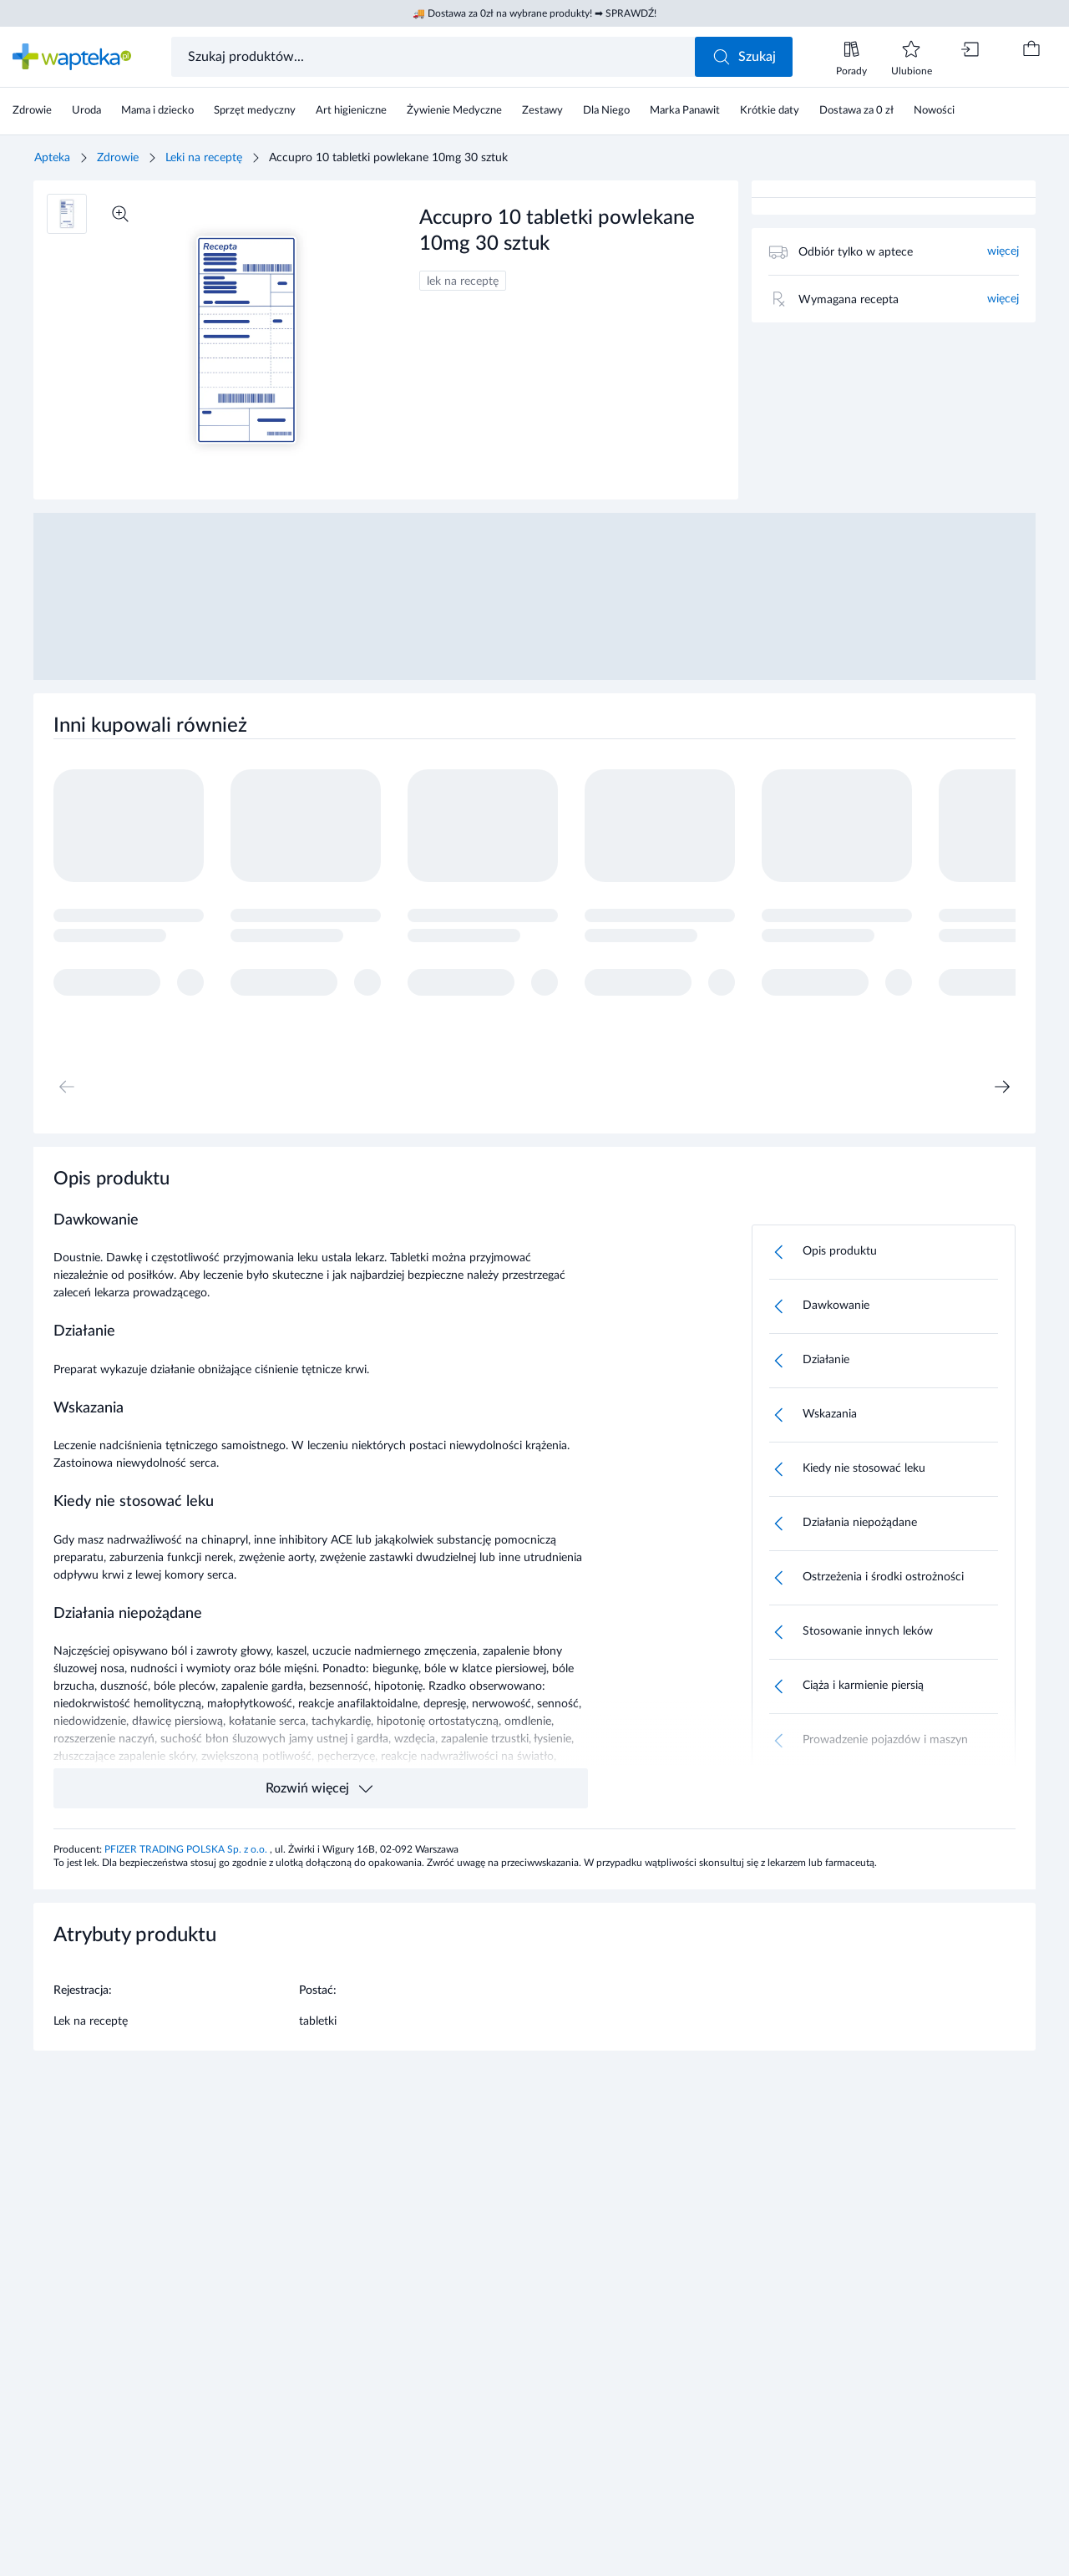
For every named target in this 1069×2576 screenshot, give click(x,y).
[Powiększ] (120, 213)
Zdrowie (118, 158)
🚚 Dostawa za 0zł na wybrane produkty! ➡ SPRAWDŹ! (534, 13)
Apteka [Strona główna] (52, 158)
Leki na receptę (203, 158)
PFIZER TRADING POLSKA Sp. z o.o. (187, 1849)
